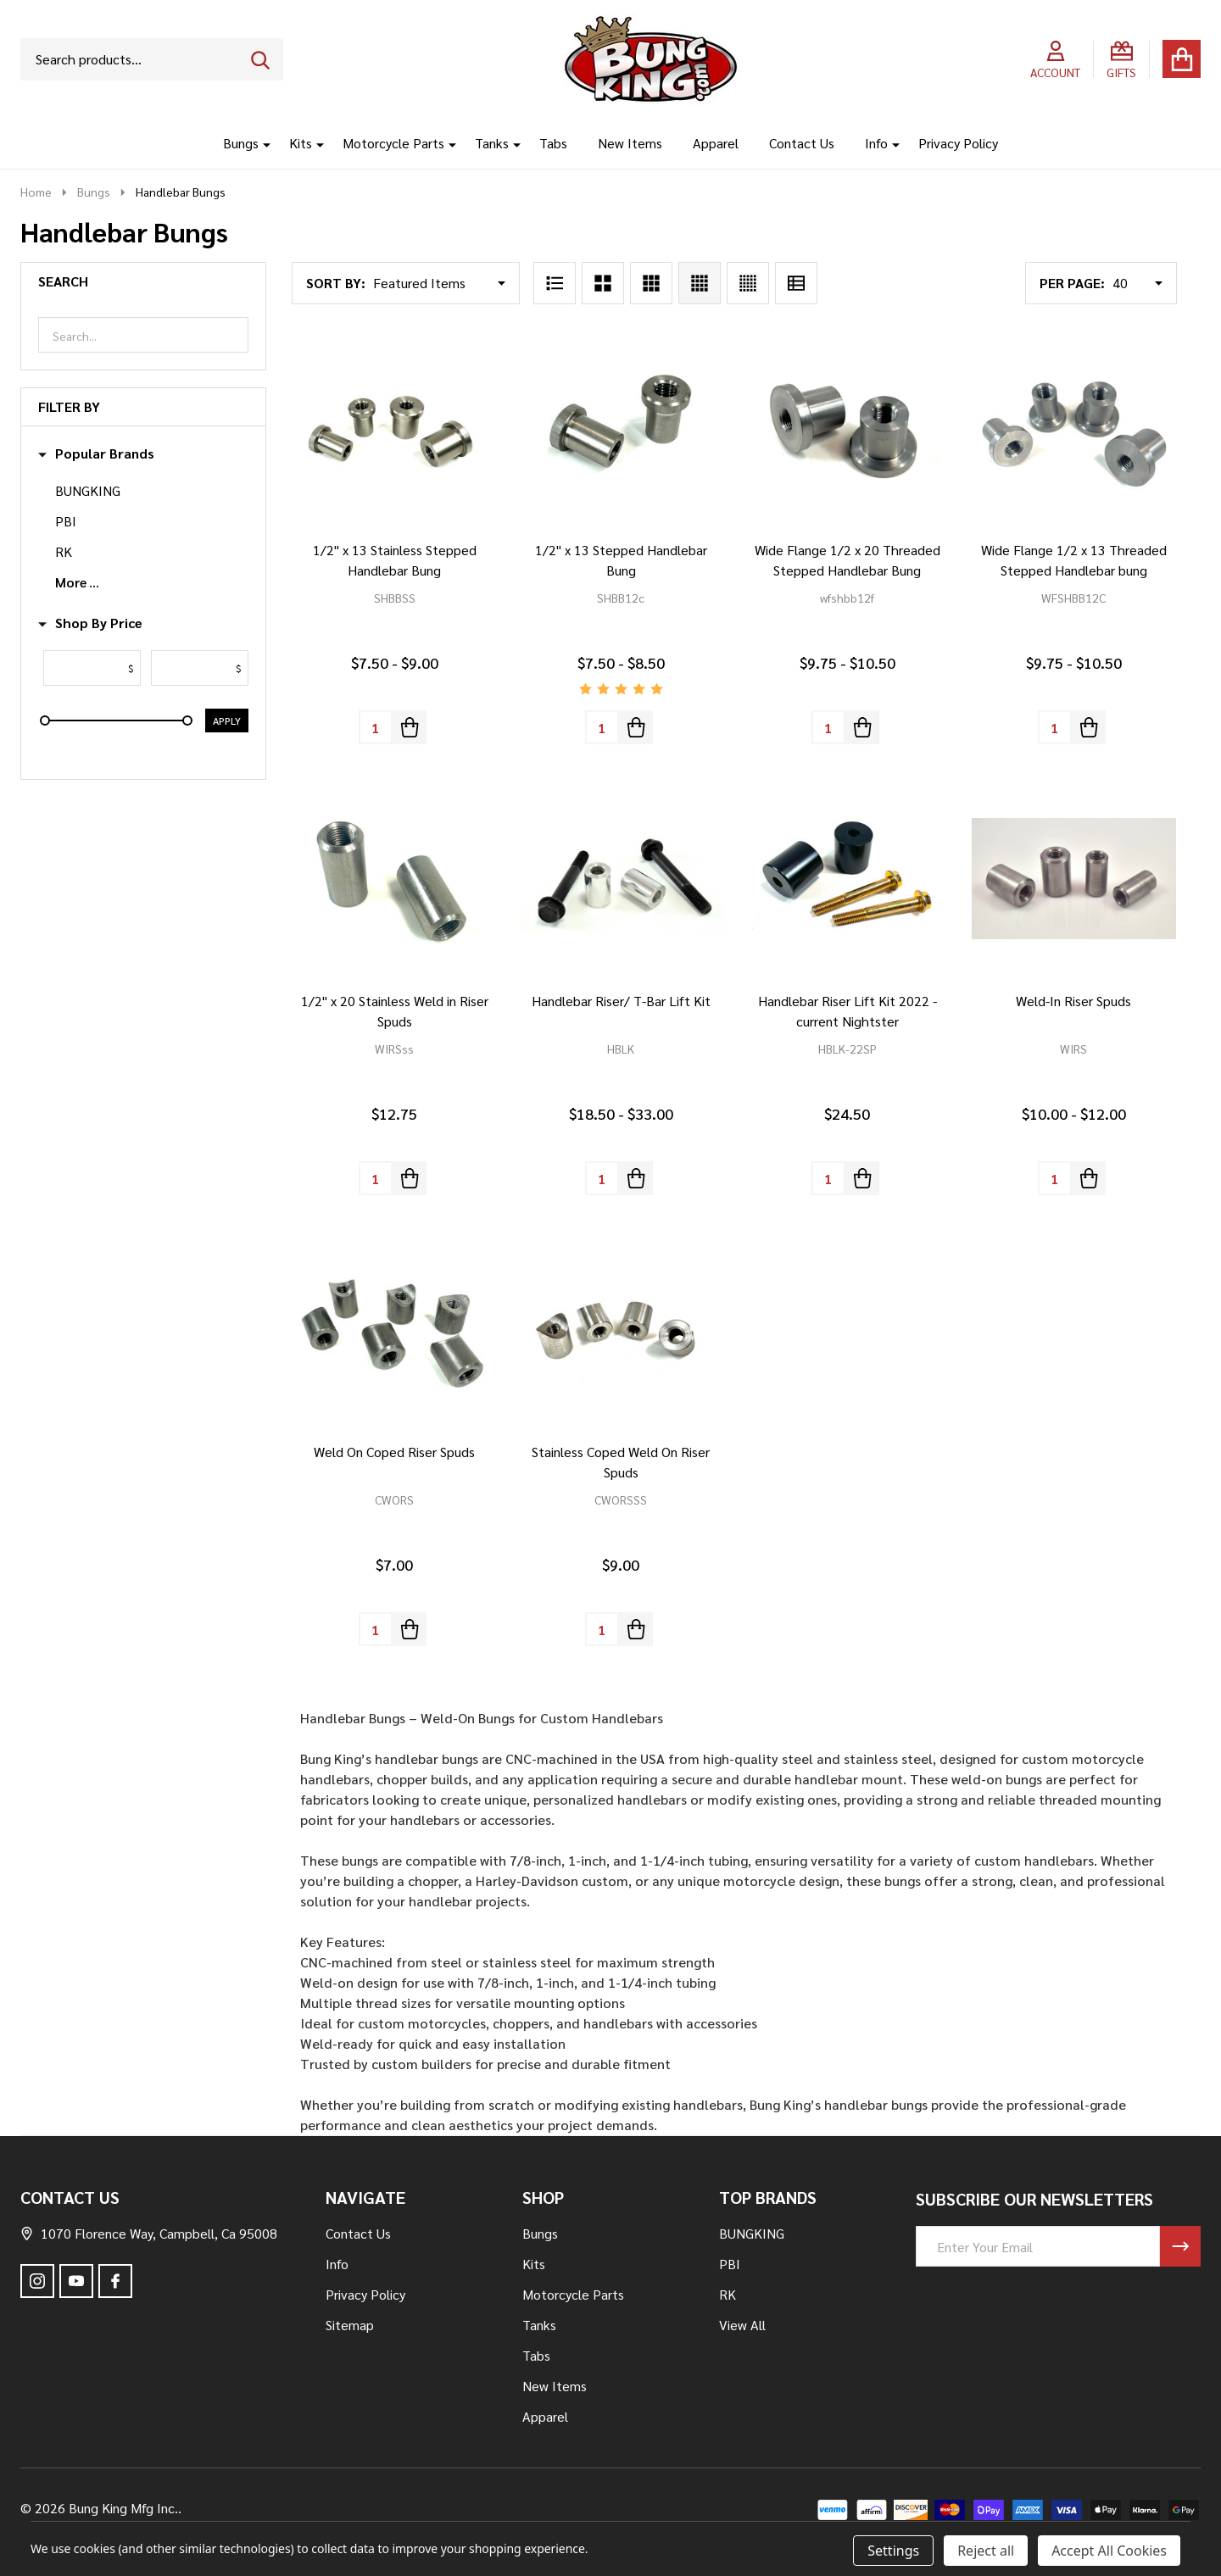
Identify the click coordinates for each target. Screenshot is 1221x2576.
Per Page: (1072, 283)
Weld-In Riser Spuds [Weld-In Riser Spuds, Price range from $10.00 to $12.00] (1073, 1001)
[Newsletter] (1180, 2246)
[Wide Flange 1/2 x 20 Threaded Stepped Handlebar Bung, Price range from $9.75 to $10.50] (847, 427)
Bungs (241, 143)
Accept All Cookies (1109, 2550)
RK (63, 551)
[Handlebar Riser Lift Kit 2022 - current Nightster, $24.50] (847, 878)
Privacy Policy (958, 143)
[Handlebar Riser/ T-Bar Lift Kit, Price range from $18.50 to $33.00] (621, 878)
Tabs (553, 143)
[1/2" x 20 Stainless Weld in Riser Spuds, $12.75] (395, 878)
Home (36, 191)
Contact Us (801, 143)
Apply (227, 720)
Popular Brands (96, 453)
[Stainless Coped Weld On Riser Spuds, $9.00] (621, 1329)
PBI (65, 521)
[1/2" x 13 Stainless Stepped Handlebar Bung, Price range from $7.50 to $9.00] (395, 427)
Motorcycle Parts (393, 143)
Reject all (985, 2550)
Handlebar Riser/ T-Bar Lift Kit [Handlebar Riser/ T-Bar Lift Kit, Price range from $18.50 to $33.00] (621, 1001)
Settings (893, 2550)
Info (876, 143)
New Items (630, 143)
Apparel (716, 143)
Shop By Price (90, 623)
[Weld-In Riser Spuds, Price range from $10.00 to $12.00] (1074, 878)
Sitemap (350, 2325)
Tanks (492, 143)
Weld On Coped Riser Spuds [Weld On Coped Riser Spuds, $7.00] (394, 1451)
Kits (300, 143)
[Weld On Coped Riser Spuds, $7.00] (395, 1329)
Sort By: (335, 283)
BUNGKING (87, 490)
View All (742, 2325)
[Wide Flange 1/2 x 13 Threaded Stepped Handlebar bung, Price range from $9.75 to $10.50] (1074, 427)
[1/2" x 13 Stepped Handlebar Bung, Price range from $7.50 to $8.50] (621, 427)
